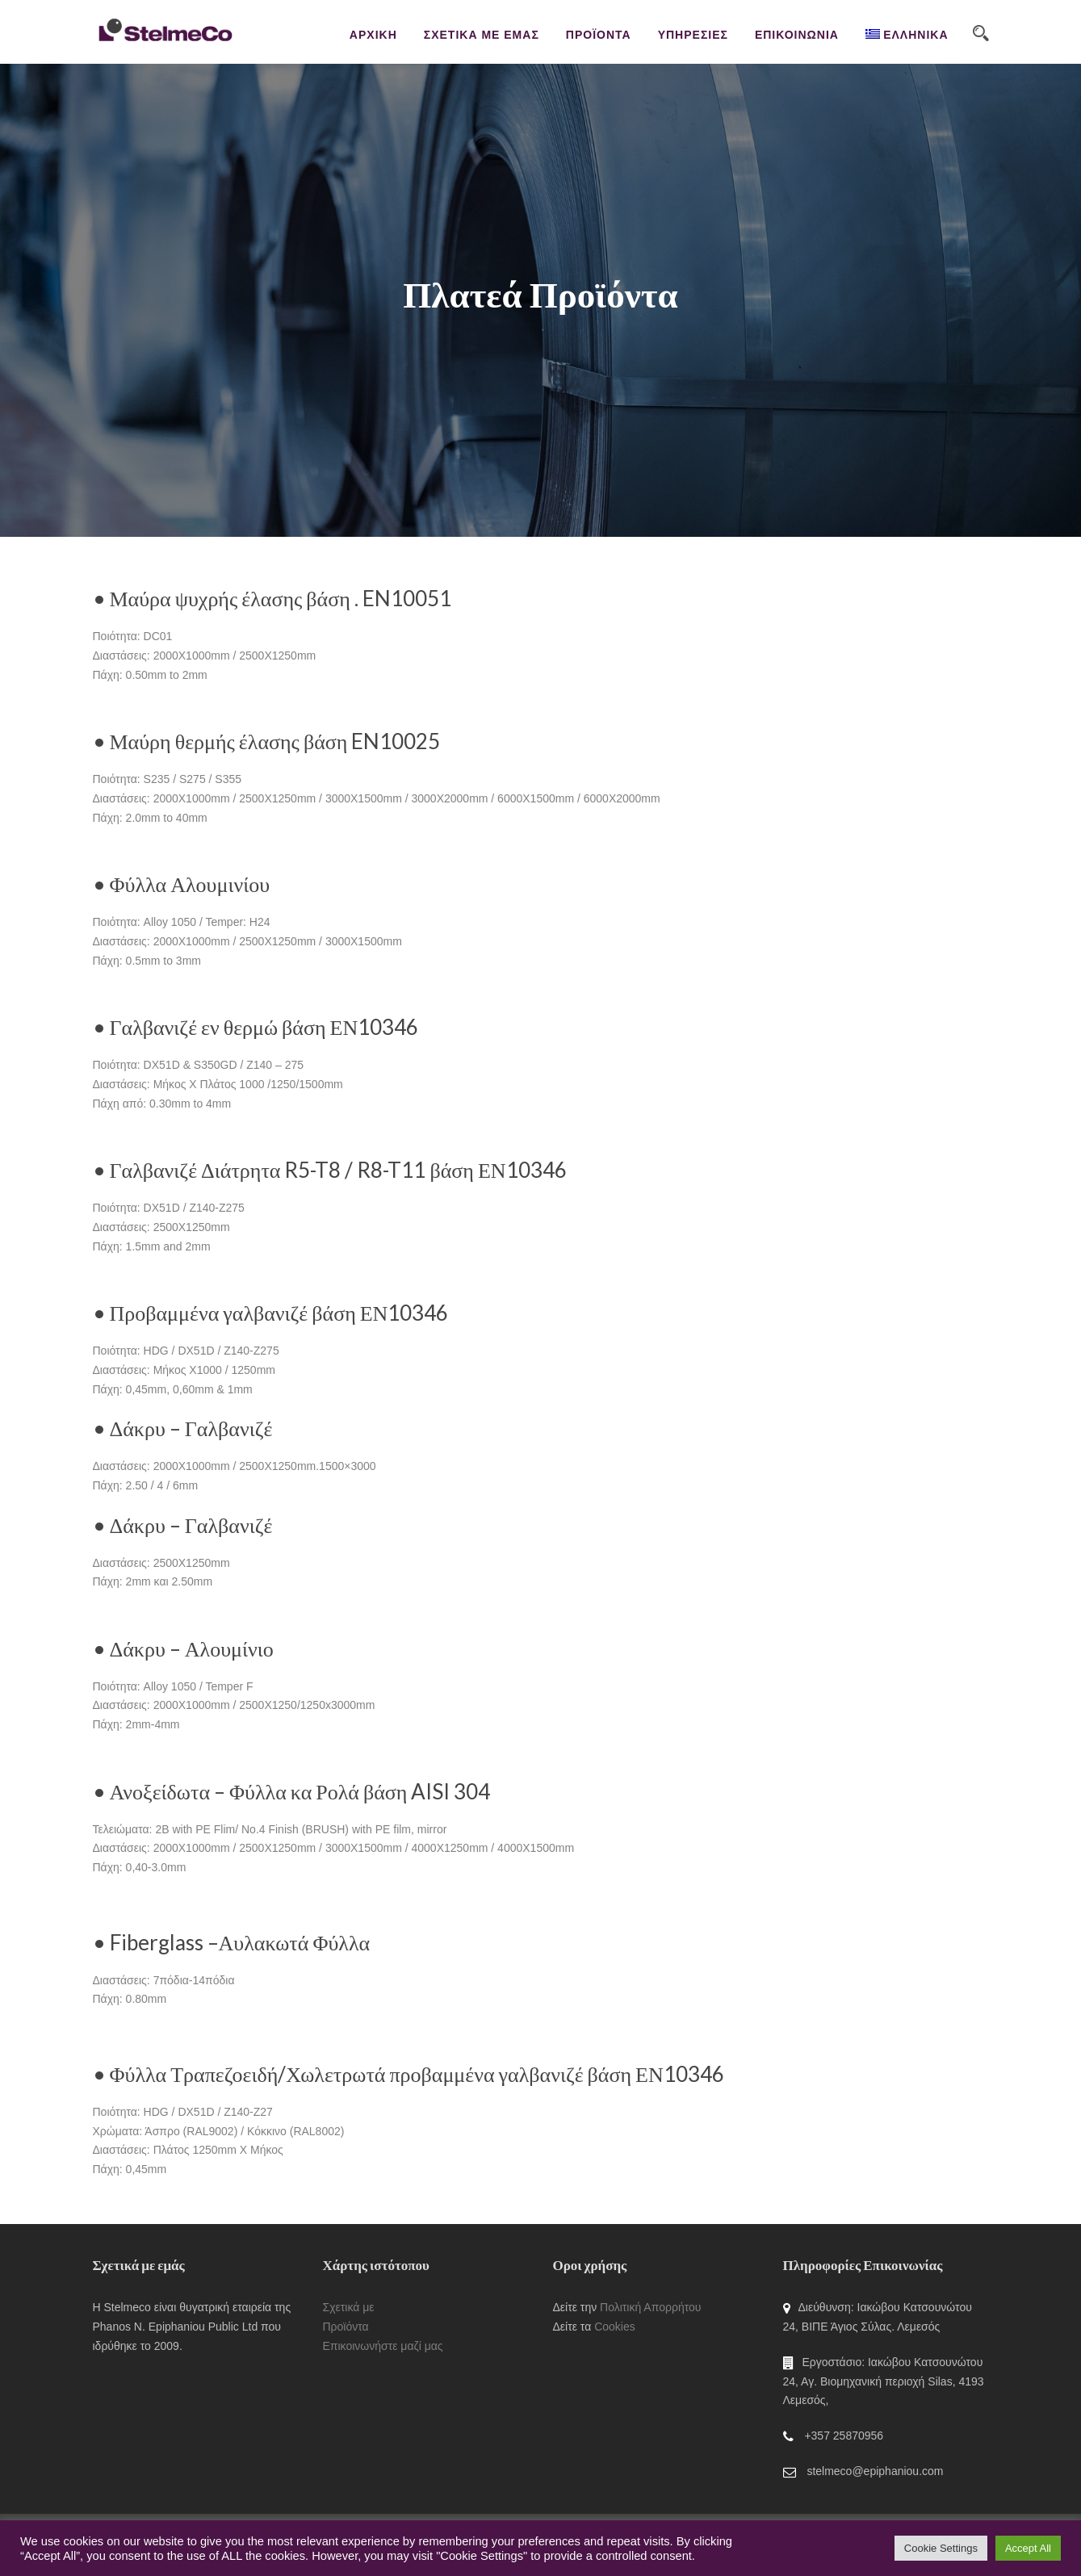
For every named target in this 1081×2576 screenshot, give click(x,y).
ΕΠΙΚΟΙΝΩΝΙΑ (797, 34)
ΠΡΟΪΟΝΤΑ (598, 34)
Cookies (614, 2326)
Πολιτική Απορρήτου (650, 2307)
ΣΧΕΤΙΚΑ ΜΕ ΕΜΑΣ (481, 34)
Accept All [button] (1028, 2548)
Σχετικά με (349, 2307)
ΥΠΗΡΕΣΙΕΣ (693, 34)
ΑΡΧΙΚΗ (373, 34)
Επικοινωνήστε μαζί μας (383, 2345)
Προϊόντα (346, 2326)
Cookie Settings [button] (941, 2548)
